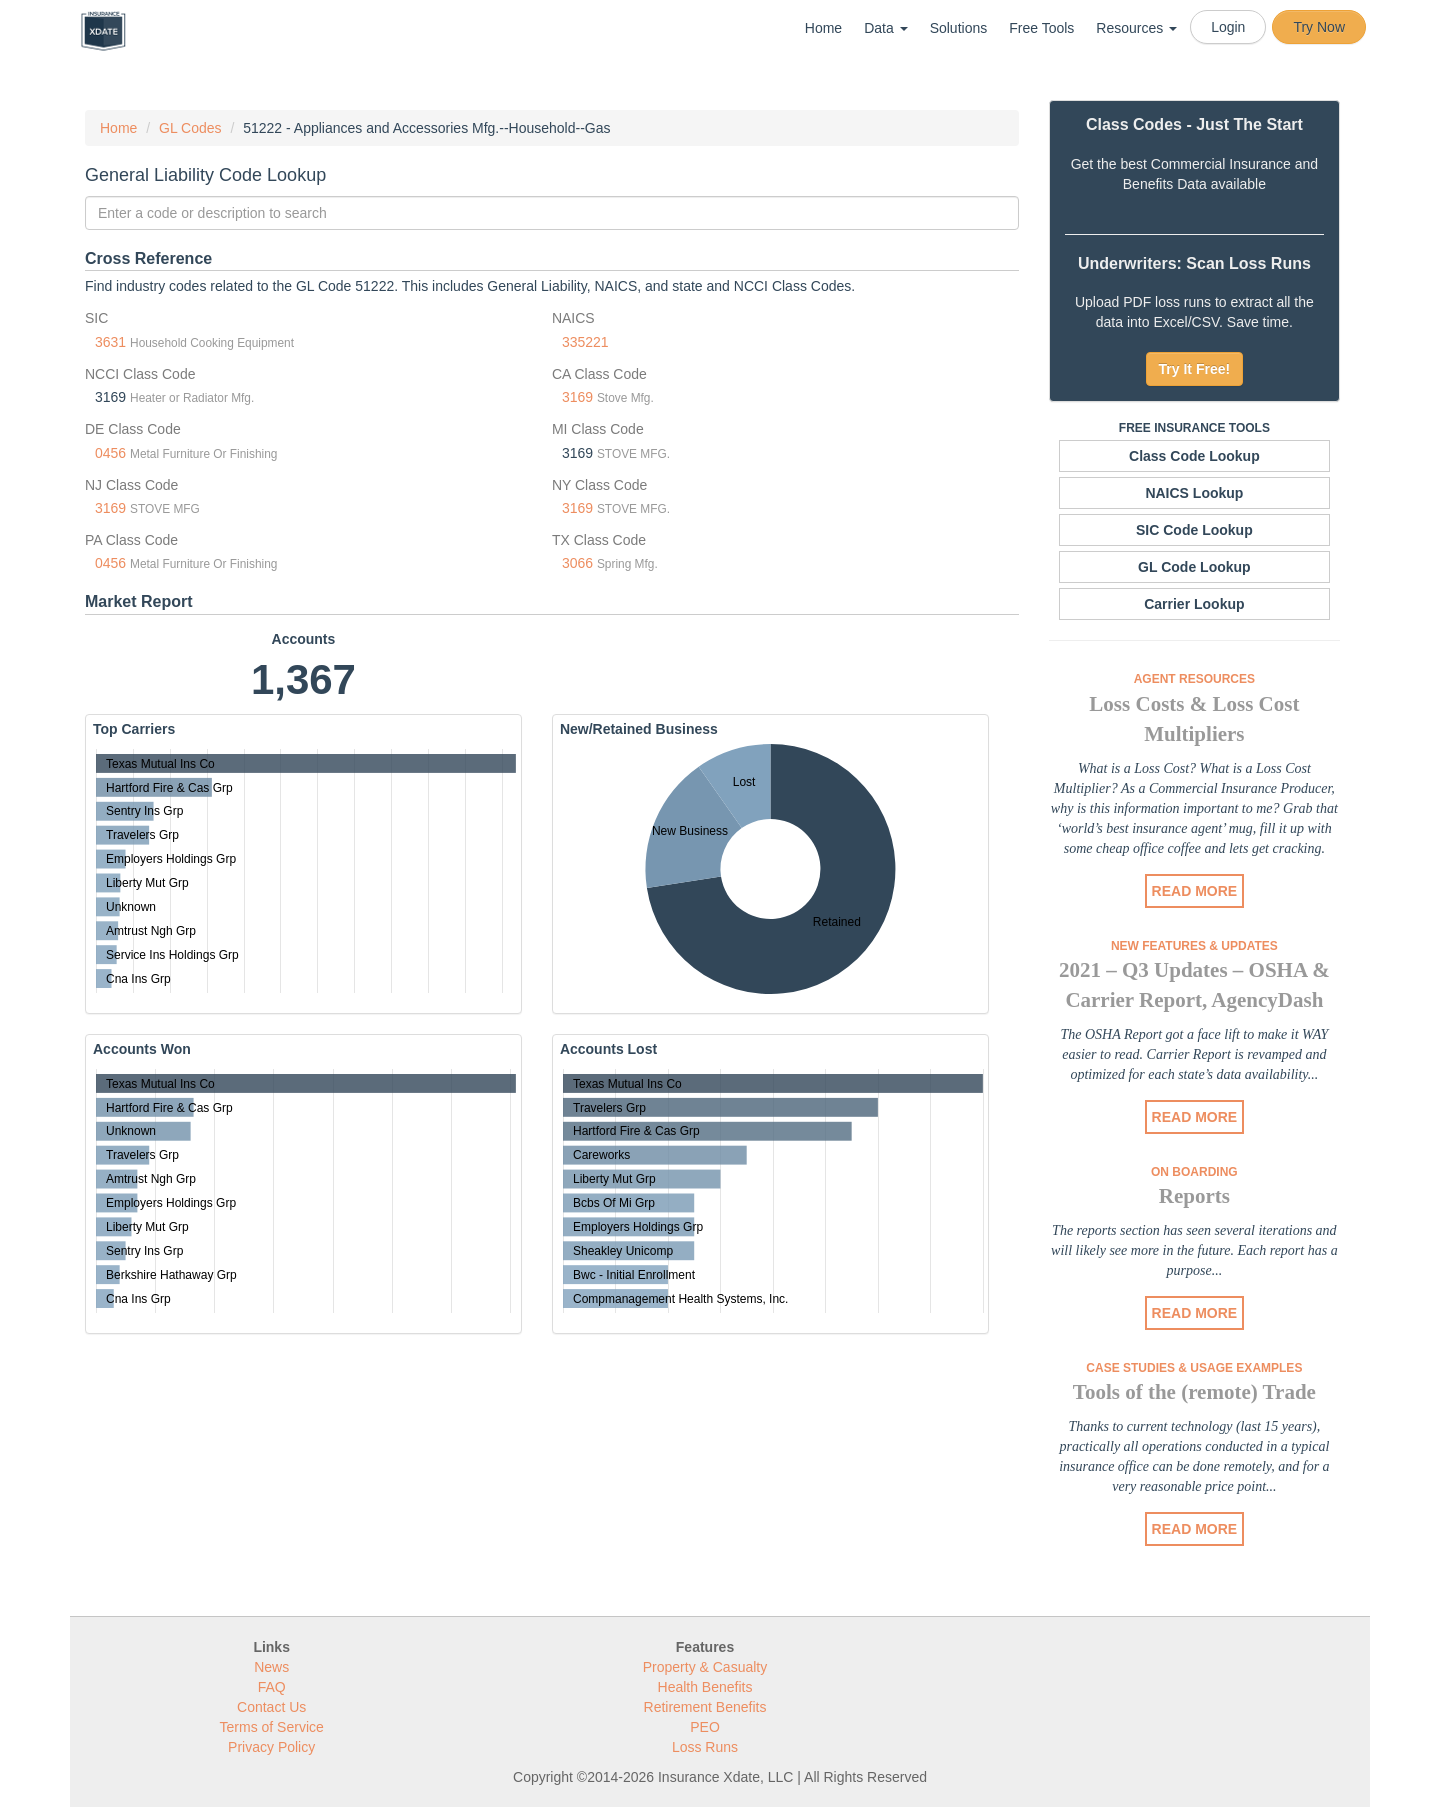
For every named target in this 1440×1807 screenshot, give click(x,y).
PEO (705, 1727)
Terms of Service (272, 1727)
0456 (110, 453)
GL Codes (190, 128)
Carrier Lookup (1194, 604)
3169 (577, 397)
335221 (585, 342)
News (271, 1667)
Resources (1136, 28)
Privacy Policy (271, 1747)
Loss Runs (705, 1747)
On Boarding (1194, 1172)
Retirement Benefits (705, 1707)
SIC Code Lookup (1194, 530)
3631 (110, 342)
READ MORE (1195, 891)
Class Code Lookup (1194, 456)
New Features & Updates (1194, 946)
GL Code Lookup (1194, 567)
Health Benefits (705, 1687)
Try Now (1319, 27)
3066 (577, 563)
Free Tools (1041, 28)
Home (823, 28)
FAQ (272, 1687)
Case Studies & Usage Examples (1194, 1368)
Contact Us (271, 1707)
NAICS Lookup (1194, 493)
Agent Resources (1194, 679)
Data (885, 28)
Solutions (959, 28)
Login (1228, 27)
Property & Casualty (705, 1667)
